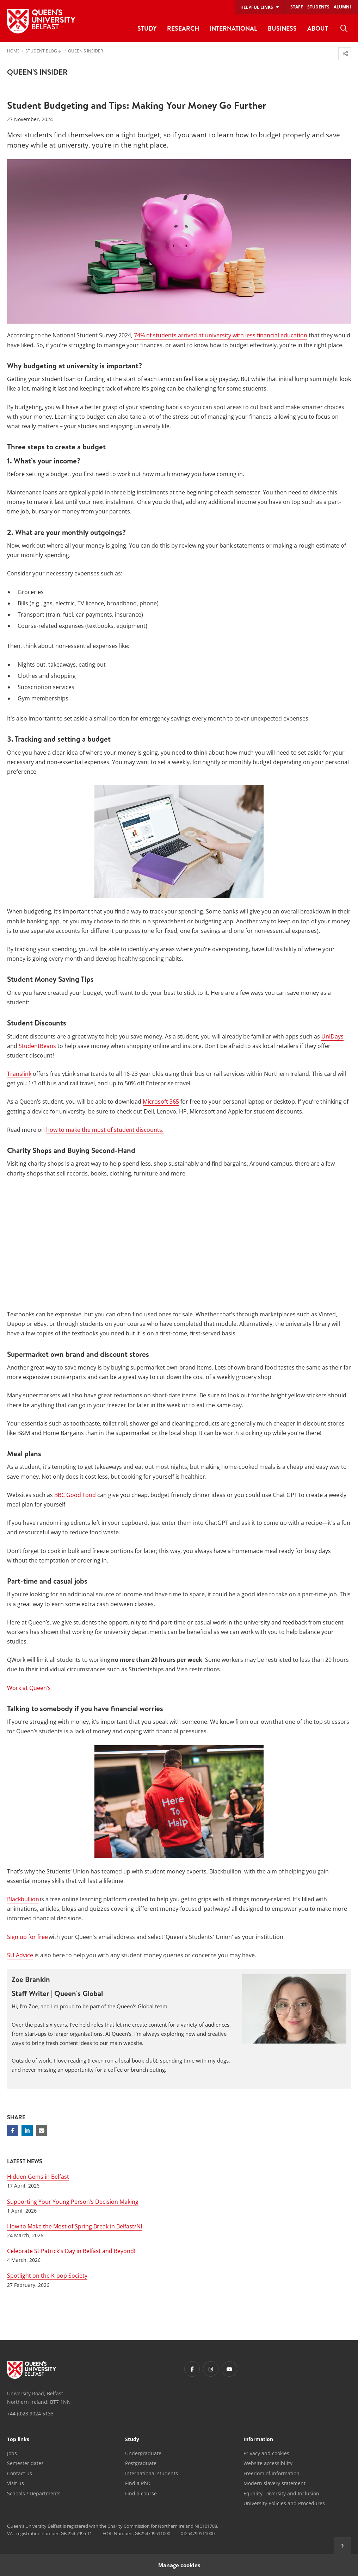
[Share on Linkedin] (27, 2130)
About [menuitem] (317, 28)
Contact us (19, 2473)
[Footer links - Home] (31, 2370)
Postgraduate (140, 2463)
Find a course (141, 2493)
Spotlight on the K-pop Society (47, 2275)
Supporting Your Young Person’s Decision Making (72, 2202)
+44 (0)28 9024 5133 (30, 2413)
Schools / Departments (34, 2493)
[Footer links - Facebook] (192, 2369)
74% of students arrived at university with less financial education (220, 335)
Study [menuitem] (146, 28)
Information (258, 2440)
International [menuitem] (233, 28)
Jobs (12, 2453)
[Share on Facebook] (12, 2130)
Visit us (15, 2483)
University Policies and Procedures (284, 2503)
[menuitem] (344, 28)
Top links (18, 2440)
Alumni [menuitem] (342, 7)
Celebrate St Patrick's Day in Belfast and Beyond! (71, 2251)
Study (132, 2440)
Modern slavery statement (274, 2483)
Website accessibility (267, 2463)
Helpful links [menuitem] (256, 7)
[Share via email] (41, 2130)
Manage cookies (179, 2565)
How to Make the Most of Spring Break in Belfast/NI (74, 2226)
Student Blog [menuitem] (41, 51)
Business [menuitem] (282, 28)
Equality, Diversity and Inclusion (281, 2493)
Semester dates (25, 2463)
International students (151, 2473)
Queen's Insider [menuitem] (85, 51)
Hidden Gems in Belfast (38, 2177)
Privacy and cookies (266, 2453)
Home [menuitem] (13, 51)
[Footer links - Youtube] (229, 2369)
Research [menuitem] (183, 28)
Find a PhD (137, 2483)
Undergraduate (143, 2453)
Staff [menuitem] (296, 7)
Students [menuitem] (318, 7)
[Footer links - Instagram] (210, 2369)
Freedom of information (271, 2473)
